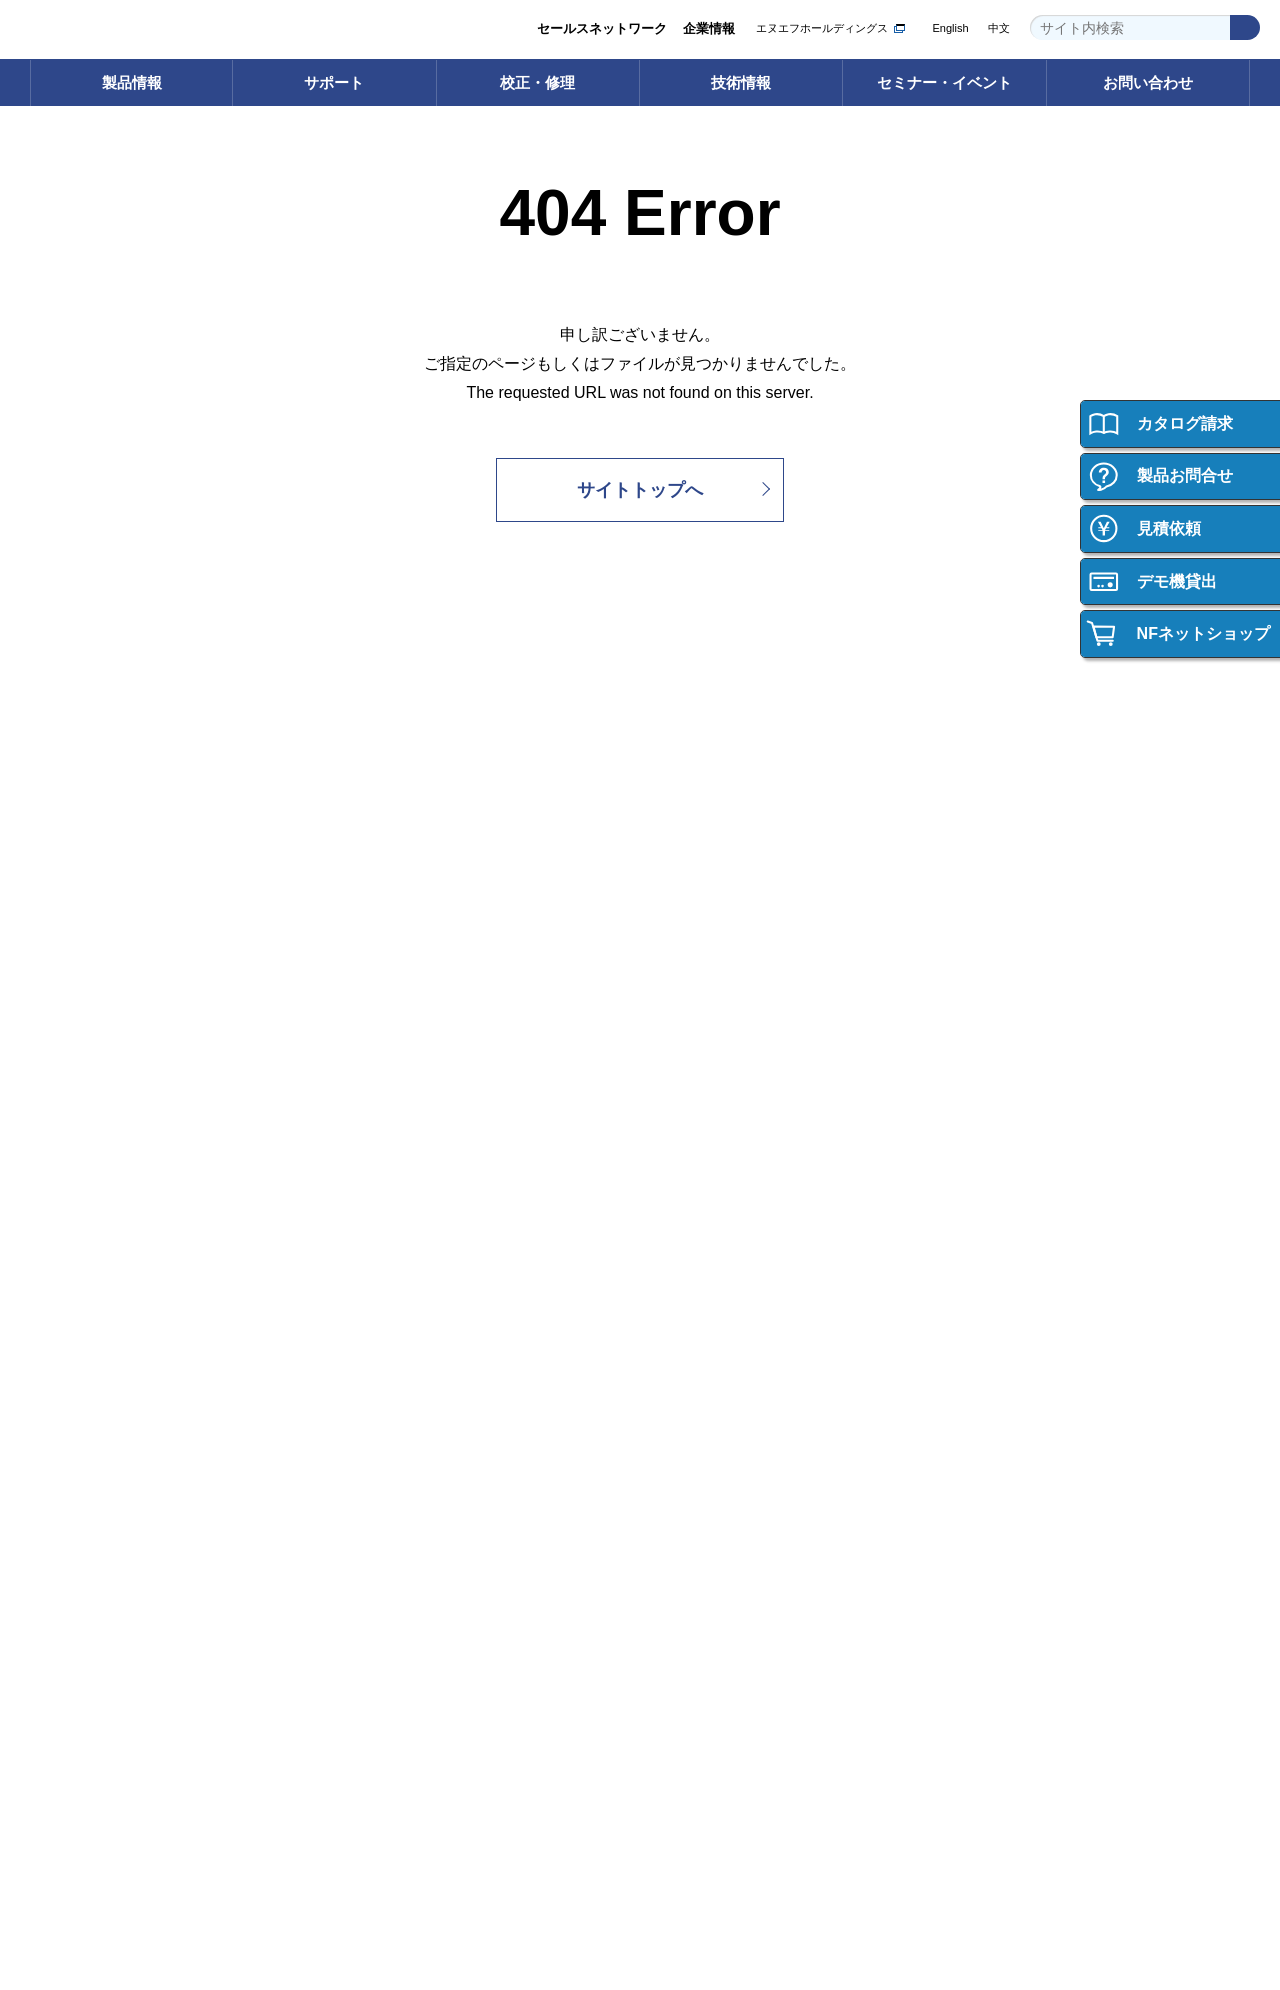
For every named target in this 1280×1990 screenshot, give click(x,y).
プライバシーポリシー (880, 1826)
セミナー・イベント (944, 82)
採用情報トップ (1026, 1286)
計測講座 (1007, 903)
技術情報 (741, 82)
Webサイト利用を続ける (1135, 1926)
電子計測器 (87, 844)
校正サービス (711, 873)
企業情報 (709, 28)
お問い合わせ (1148, 82)
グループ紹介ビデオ (422, 1345)
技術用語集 (1013, 873)
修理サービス (711, 903)
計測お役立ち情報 (1033, 932)
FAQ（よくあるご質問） (435, 932)
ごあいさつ (396, 1315)
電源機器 (81, 873)
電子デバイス (94, 962)
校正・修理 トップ (726, 844)
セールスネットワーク (602, 28)
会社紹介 (1007, 1315)
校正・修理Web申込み (737, 932)
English (950, 28)
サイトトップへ (640, 490)
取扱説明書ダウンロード (435, 903)
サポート (334, 82)
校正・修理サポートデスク (750, 962)
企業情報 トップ (411, 1286)
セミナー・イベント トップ (752, 1286)
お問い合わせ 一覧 (109, 1709)
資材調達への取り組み (429, 1522)
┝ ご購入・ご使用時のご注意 (141, 1080)
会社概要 (390, 1374)
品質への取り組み (416, 1492)
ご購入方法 (87, 1286)
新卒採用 (1007, 1374)
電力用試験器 (94, 932)
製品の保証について (113, 1374)
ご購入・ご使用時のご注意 (133, 1345)
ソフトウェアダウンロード (442, 873)
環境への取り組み (416, 1463)
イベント (698, 1345)
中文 (999, 28)
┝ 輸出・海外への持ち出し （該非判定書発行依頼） (135, 1119)
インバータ (87, 903)
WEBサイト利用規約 (1019, 1826)
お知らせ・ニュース (422, 1551)
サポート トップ (411, 844)
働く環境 (1007, 1345)
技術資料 (1007, 962)
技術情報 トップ (1028, 844)
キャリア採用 (1020, 1404)
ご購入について (104, 1238)
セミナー (698, 1315)
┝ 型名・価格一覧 (109, 1021)
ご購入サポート (100, 1315)
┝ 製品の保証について (122, 1050)
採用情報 (1003, 1238)
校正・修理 (537, 82)
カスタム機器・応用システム (139, 991)
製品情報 (132, 82)
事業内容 (390, 1404)
